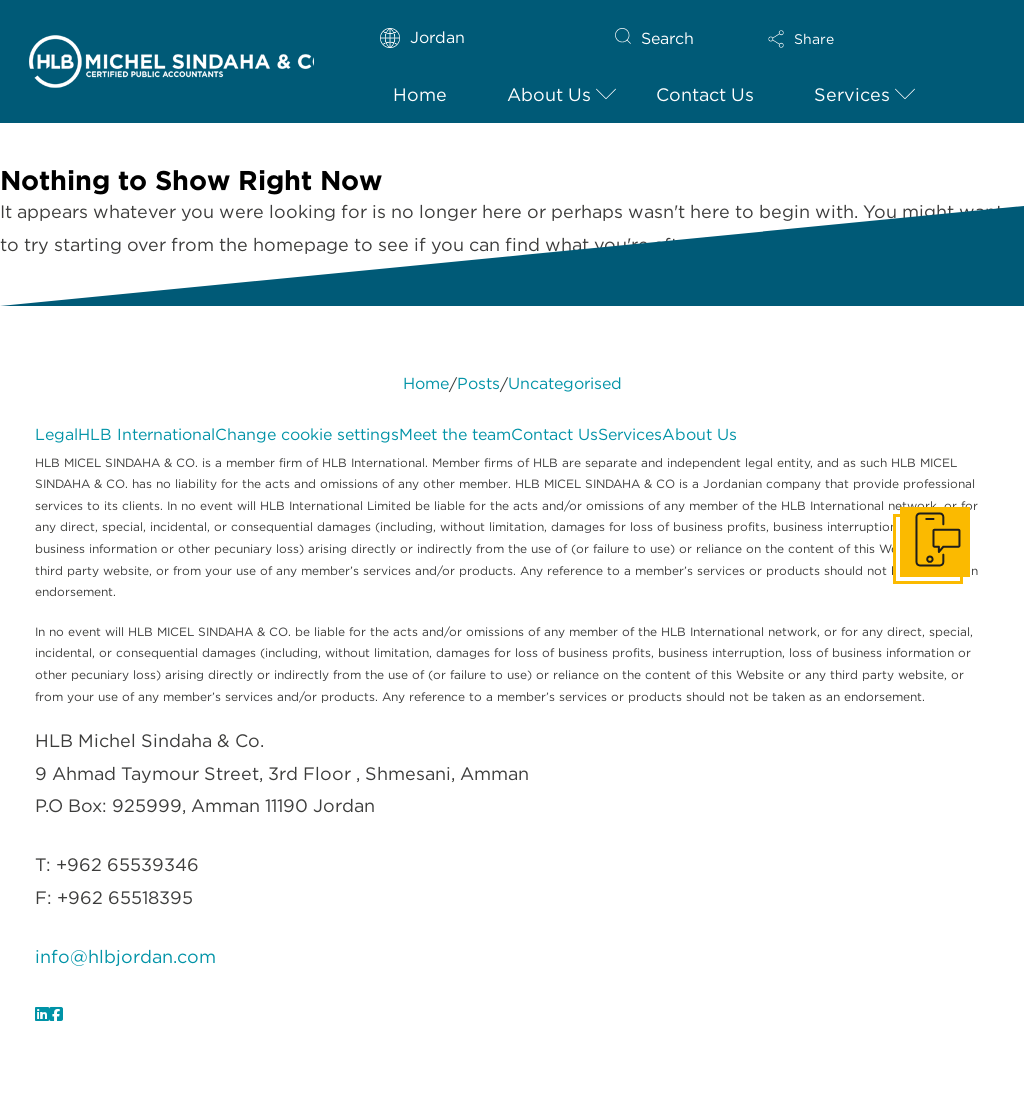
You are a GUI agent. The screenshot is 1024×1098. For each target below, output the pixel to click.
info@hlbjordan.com (125, 956)
